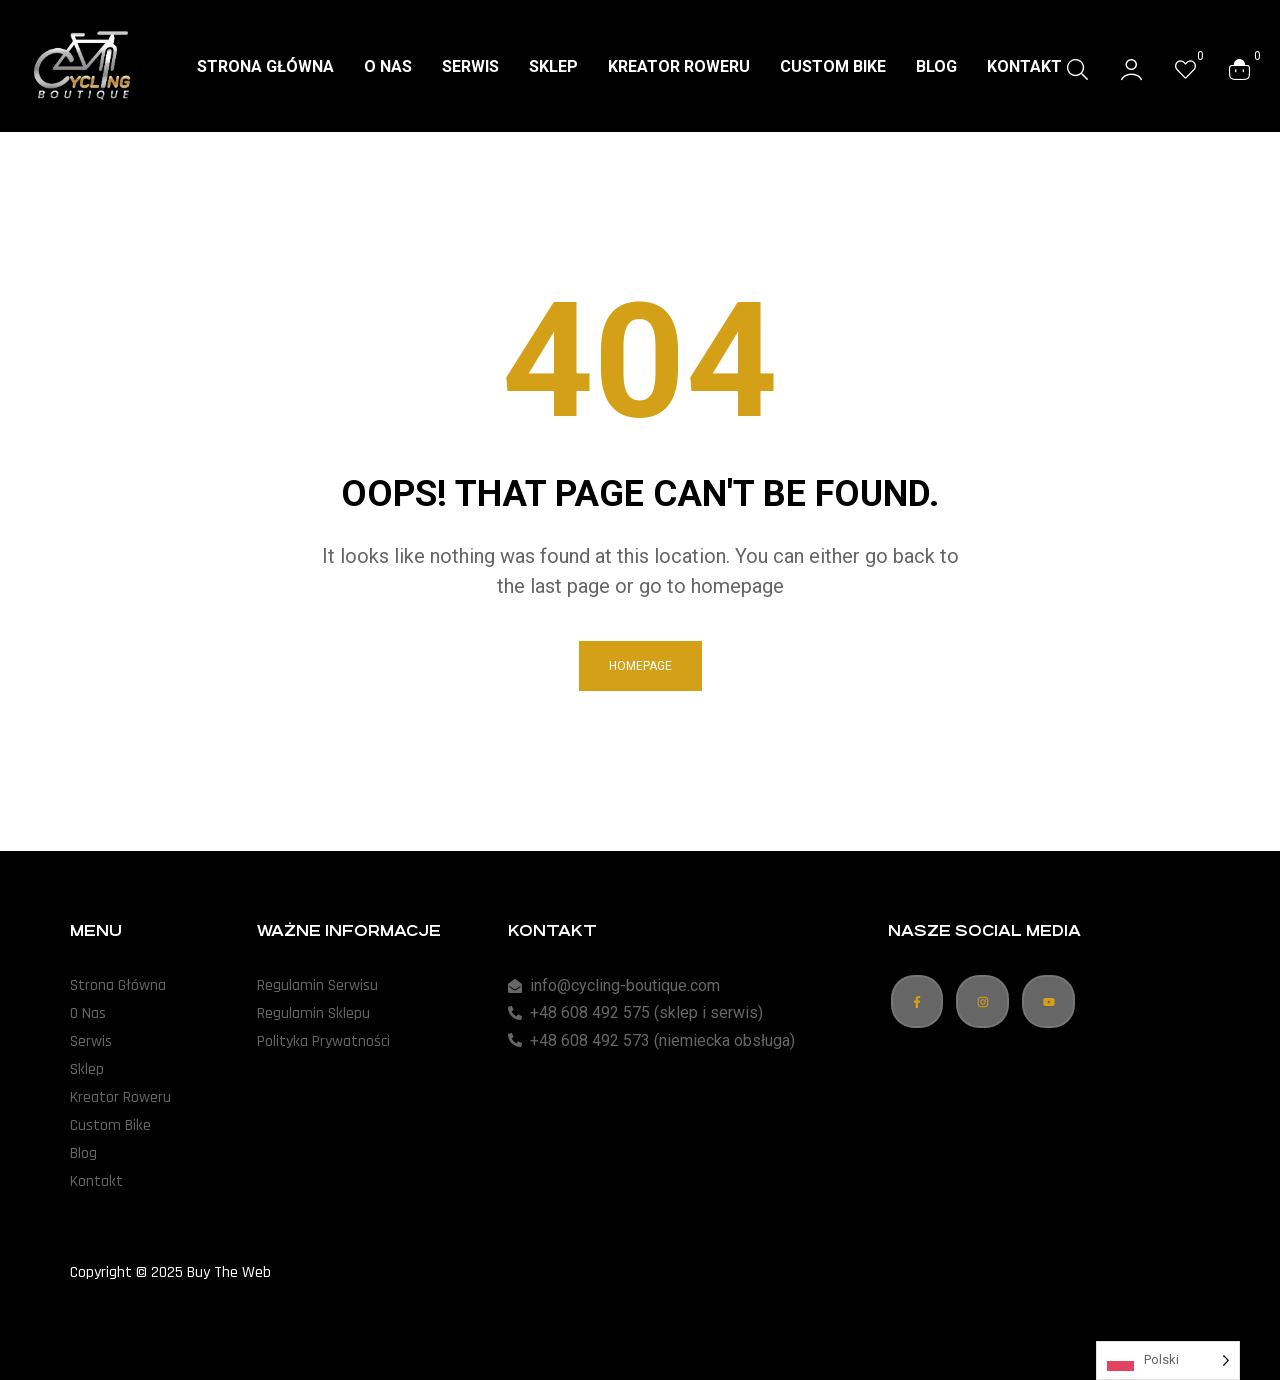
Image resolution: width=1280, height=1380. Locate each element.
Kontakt (96, 1181)
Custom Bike (110, 1125)
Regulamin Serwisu (317, 985)
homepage (640, 666)
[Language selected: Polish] (1168, 1360)
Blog (83, 1153)
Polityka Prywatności (323, 1041)
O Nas (88, 1013)
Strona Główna (118, 985)
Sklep (87, 1069)
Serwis (91, 1041)
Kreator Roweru (120, 1097)
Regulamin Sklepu (313, 1013)
